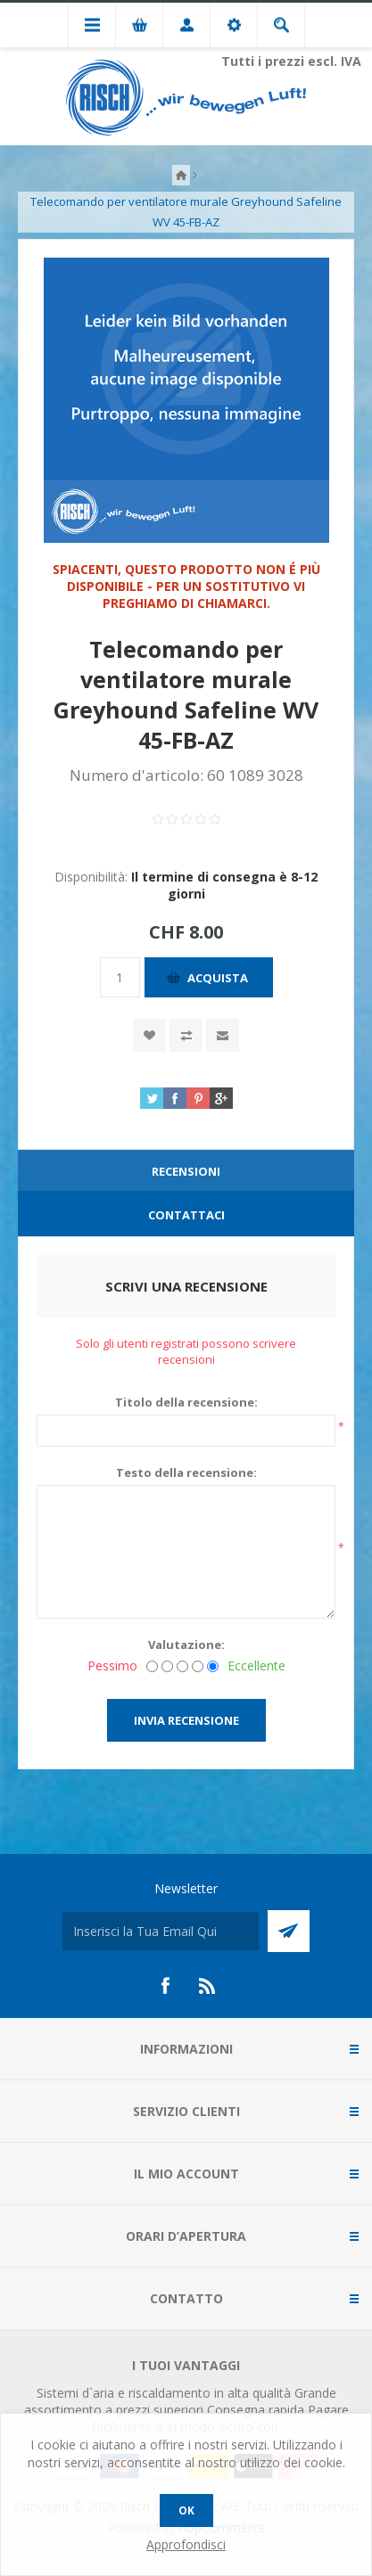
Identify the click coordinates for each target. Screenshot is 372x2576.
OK (186, 2510)
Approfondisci (186, 2544)
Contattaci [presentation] (186, 1215)
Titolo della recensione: (186, 1402)
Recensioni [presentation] (186, 1171)
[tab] (186, 1172)
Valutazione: (186, 1645)
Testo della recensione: (186, 1472)
